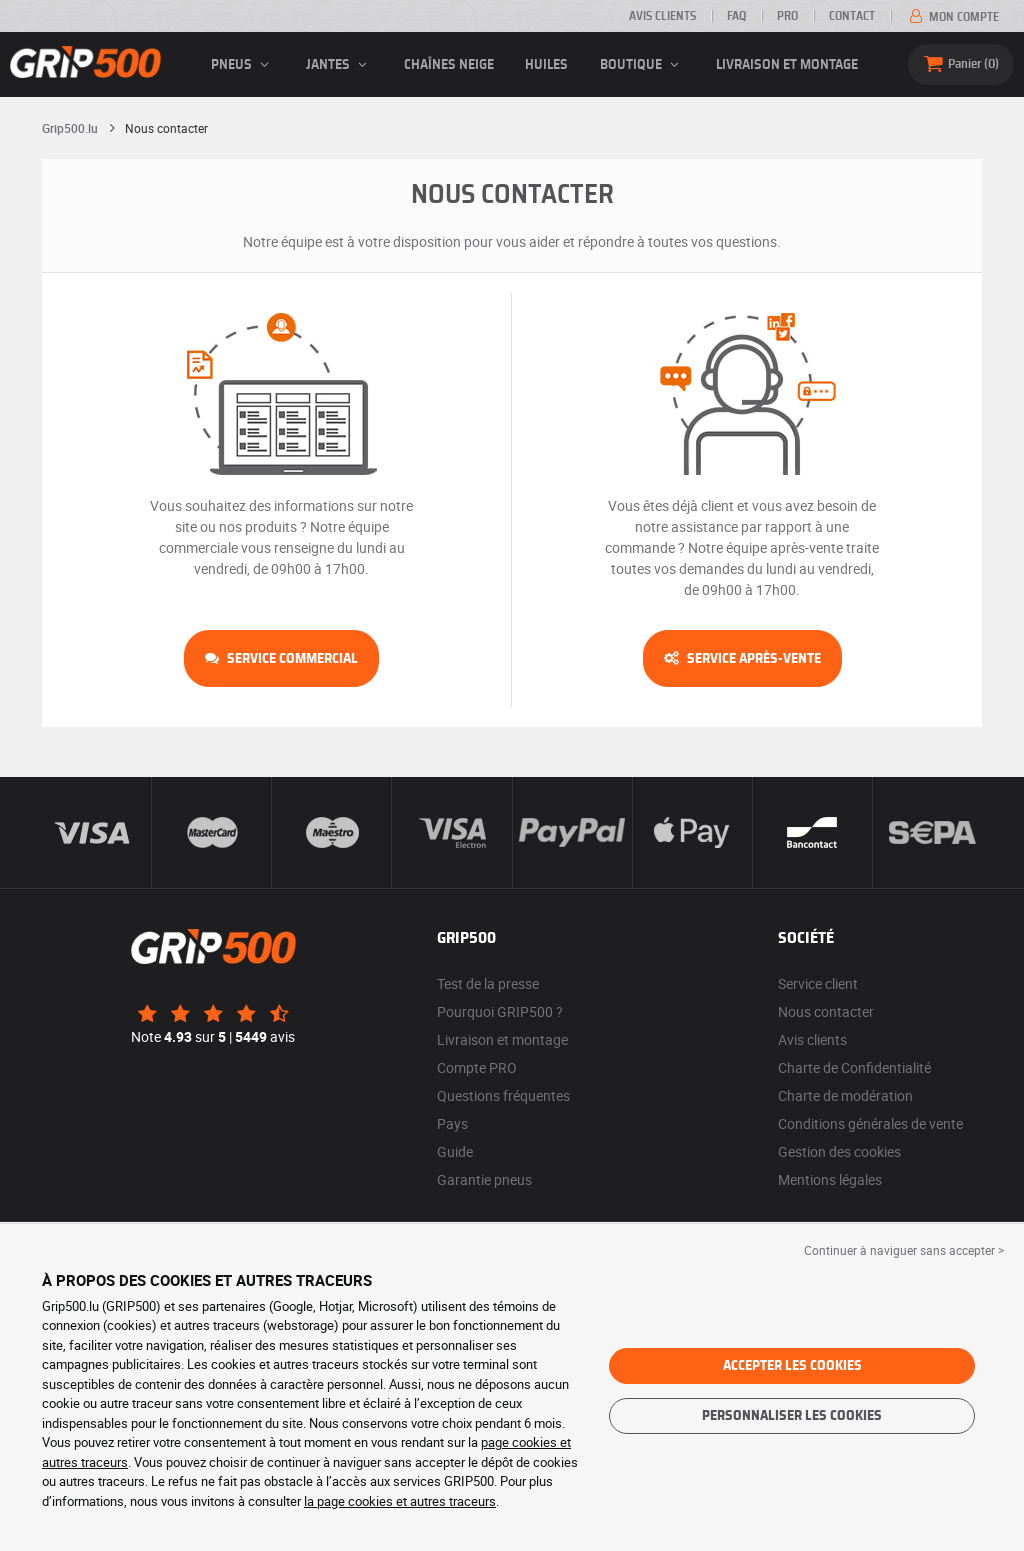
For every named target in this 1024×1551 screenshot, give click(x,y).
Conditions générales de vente (870, 1123)
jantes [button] (339, 65)
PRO (787, 16)
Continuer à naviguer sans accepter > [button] (904, 1250)
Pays (452, 1123)
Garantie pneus (484, 1179)
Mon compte (952, 17)
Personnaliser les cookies (792, 1416)
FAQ (736, 16)
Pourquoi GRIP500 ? (500, 1011)
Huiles (546, 65)
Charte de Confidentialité (854, 1067)
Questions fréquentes (503, 1095)
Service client (818, 983)
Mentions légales (830, 1179)
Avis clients (662, 16)
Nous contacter (826, 1011)
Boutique (642, 65)
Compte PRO (477, 1067)
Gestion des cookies (839, 1151)
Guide (455, 1151)
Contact (852, 16)
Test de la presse (488, 983)
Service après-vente (742, 659)
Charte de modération (845, 1095)
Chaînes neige (449, 65)
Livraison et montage (787, 65)
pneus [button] (243, 65)
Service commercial (281, 659)
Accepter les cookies (792, 1366)
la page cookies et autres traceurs (400, 1501)
